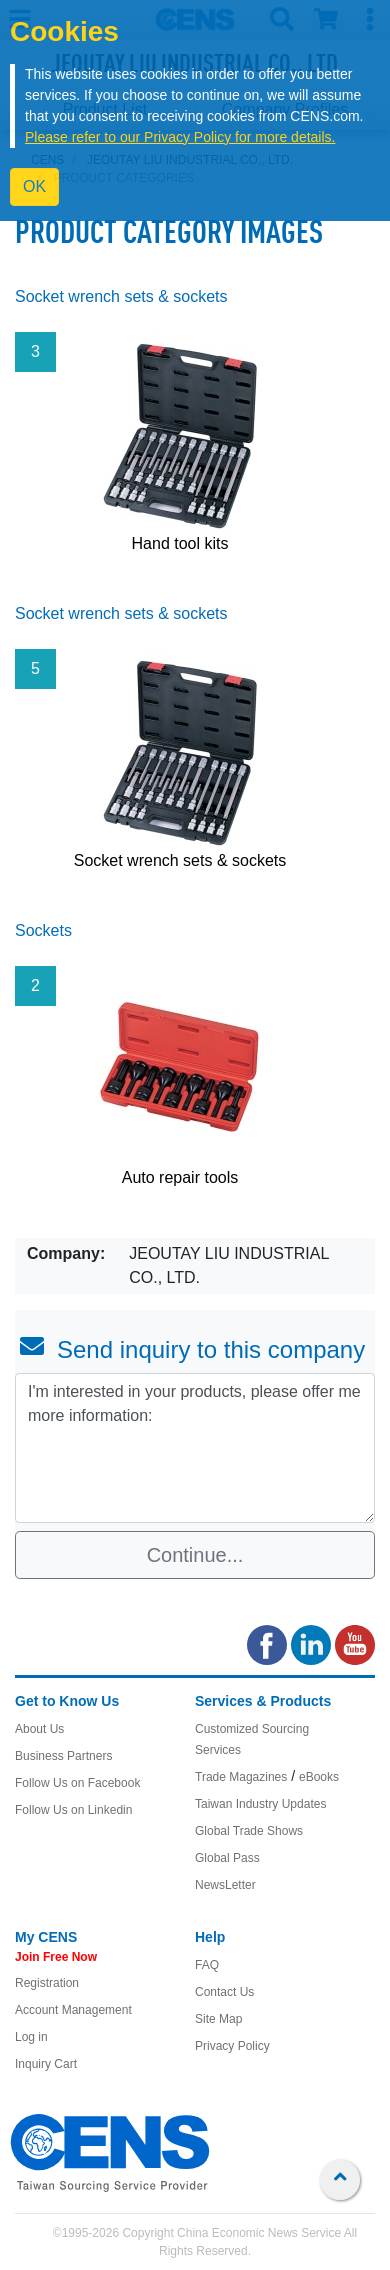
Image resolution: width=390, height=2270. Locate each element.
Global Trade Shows (249, 1831)
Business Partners (63, 1756)
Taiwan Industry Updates (260, 1804)
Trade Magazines (241, 1777)
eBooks (319, 1777)
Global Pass (227, 1858)
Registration (47, 1983)
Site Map (218, 2019)
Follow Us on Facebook (77, 1783)
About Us (39, 1729)
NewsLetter (225, 1885)
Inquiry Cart (46, 2064)
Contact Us (224, 1992)
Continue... (195, 1555)
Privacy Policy (232, 2046)
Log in (31, 2037)
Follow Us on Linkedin (73, 1810)
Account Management (73, 2010)
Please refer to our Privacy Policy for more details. (180, 137)
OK (34, 186)
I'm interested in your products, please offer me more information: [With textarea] (195, 1448)
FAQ (207, 1965)
